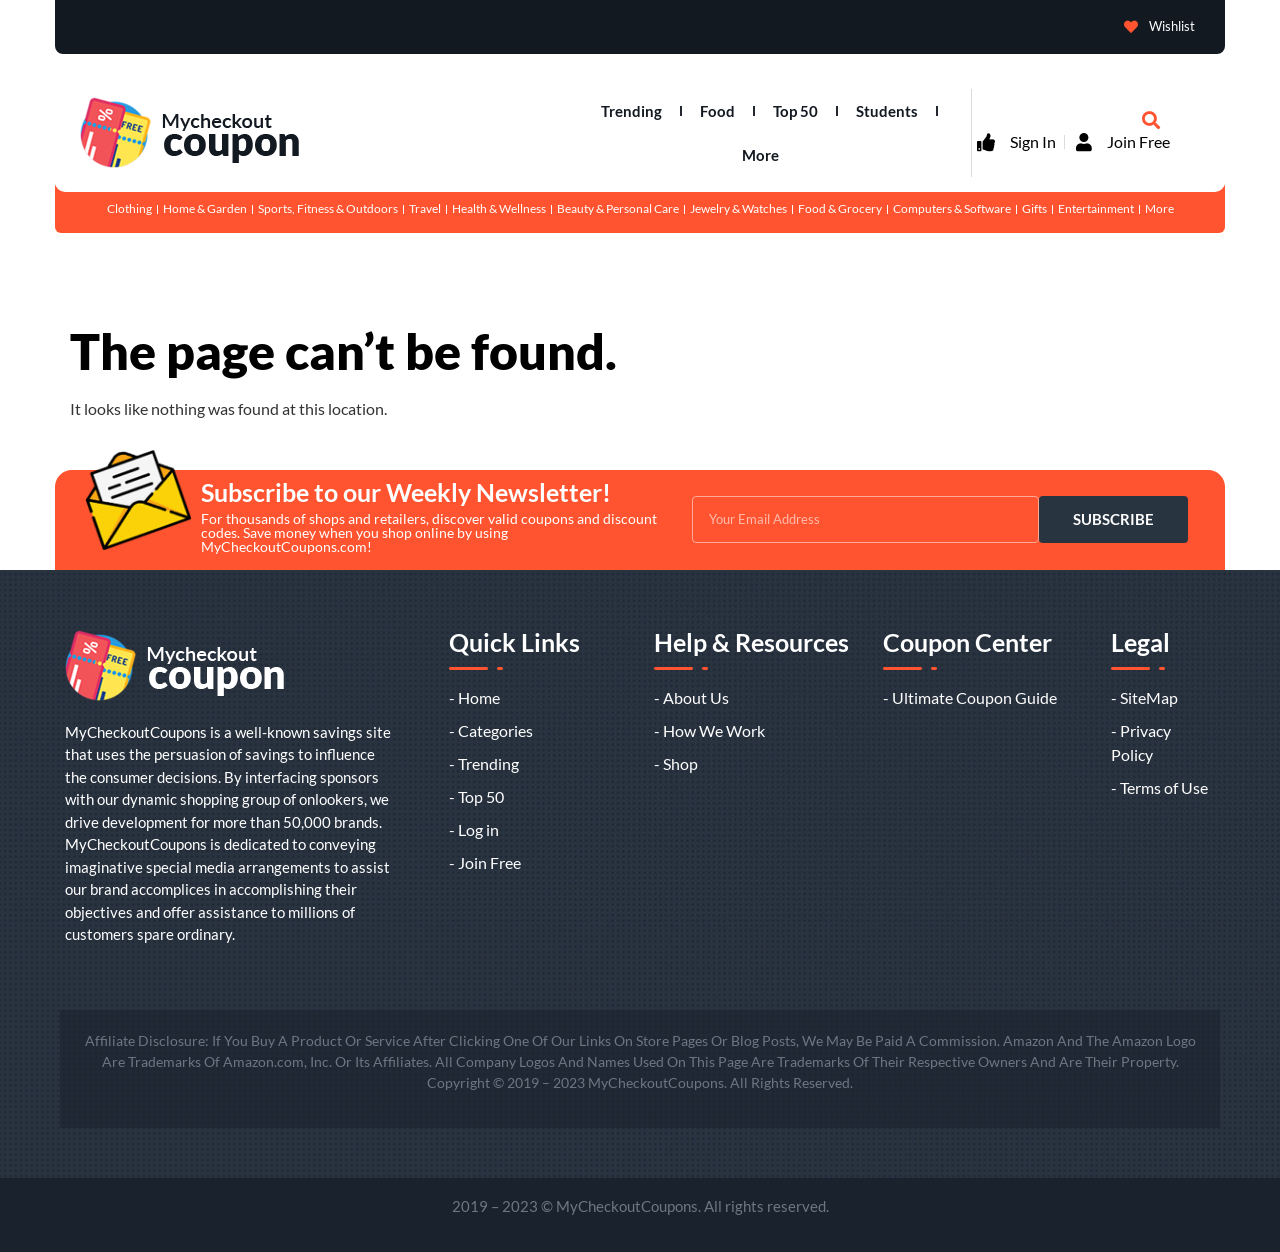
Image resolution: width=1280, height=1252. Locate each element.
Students (887, 111)
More (760, 155)
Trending (631, 111)
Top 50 (795, 111)
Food (717, 111)
